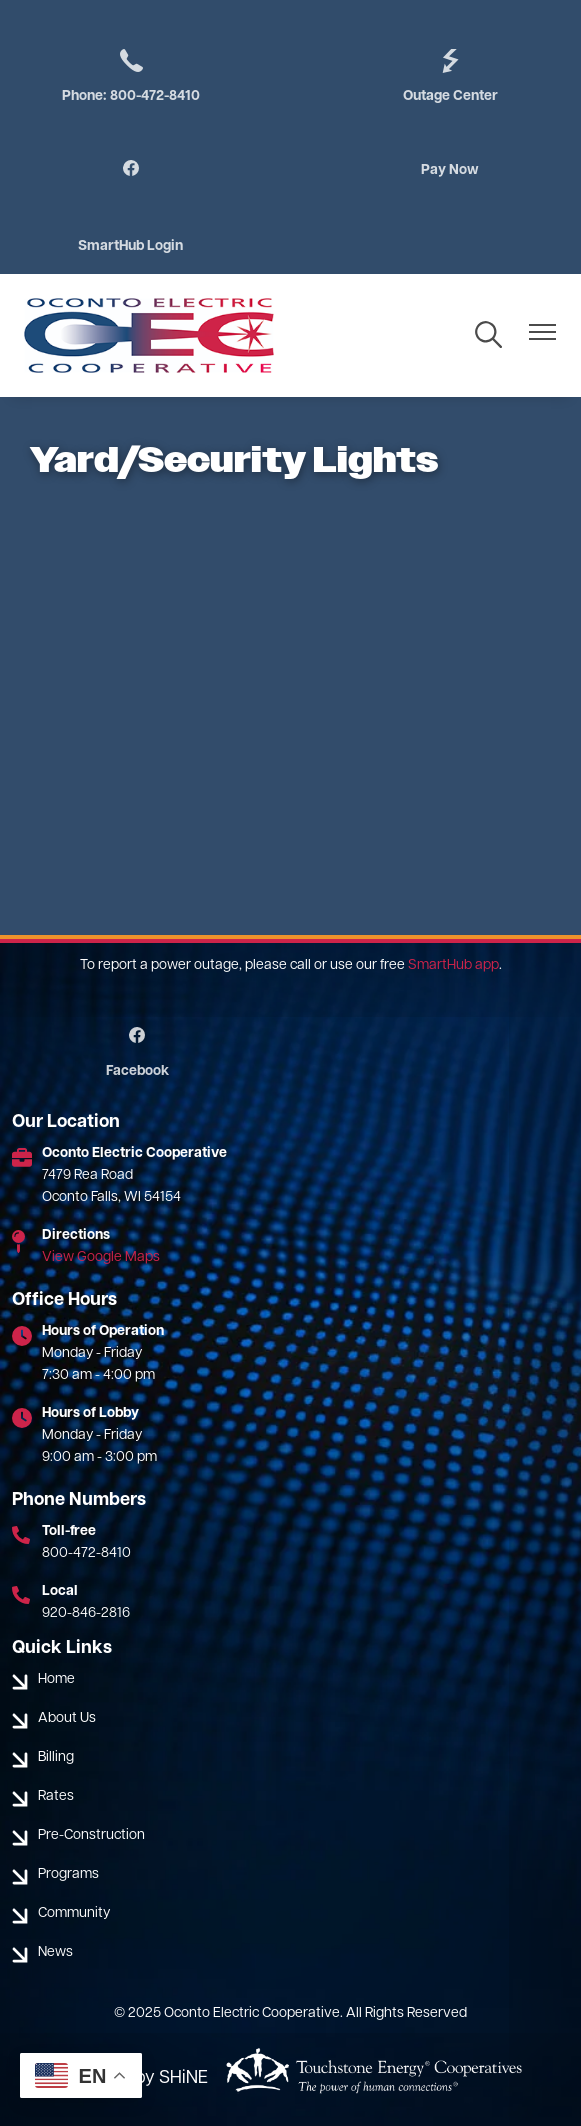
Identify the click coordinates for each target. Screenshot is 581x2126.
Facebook (137, 1053)
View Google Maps (101, 1257)
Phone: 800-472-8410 (131, 75)
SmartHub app (453, 965)
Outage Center (450, 75)
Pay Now (450, 170)
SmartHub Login (130, 246)
